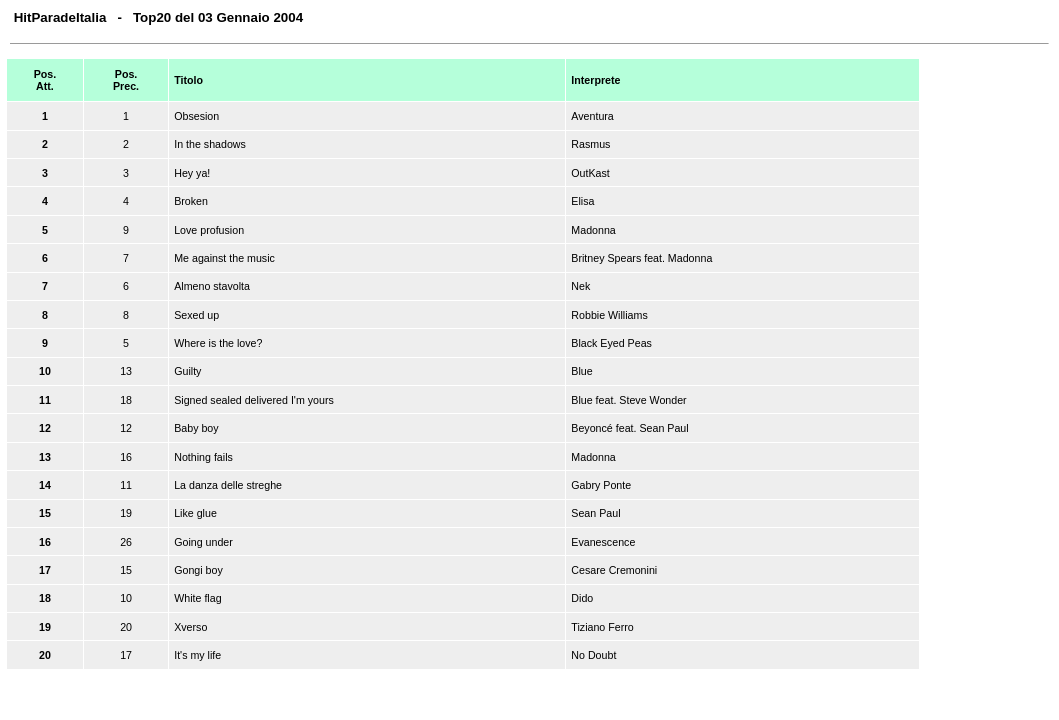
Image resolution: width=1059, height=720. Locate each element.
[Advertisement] (986, 364)
